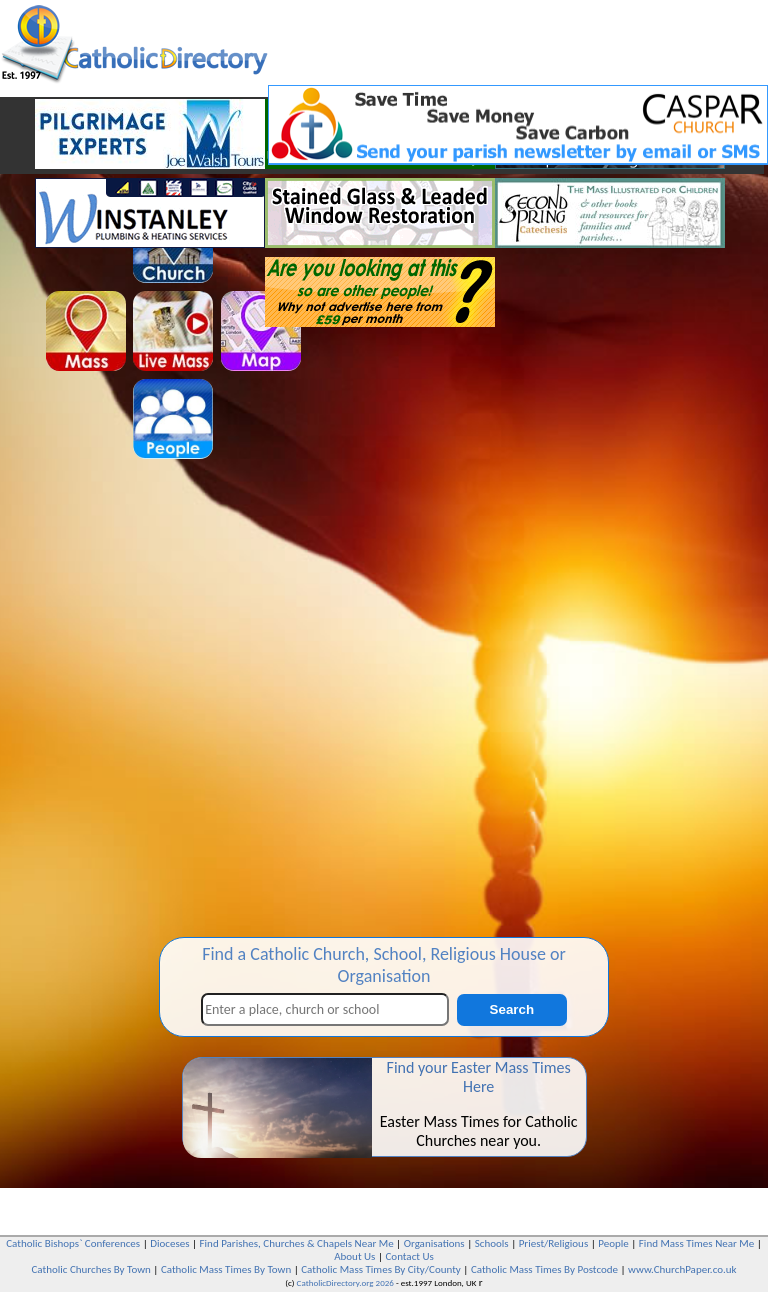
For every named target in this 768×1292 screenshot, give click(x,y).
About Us (354, 1256)
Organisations (434, 1243)
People (613, 1243)
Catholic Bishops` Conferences (73, 1243)
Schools (492, 1243)
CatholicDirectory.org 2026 (345, 1282)
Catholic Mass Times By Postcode (544, 1269)
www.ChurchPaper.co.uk (682, 1269)
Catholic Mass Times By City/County (381, 1269)
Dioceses (169, 1243)
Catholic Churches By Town (90, 1269)
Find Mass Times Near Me (696, 1243)
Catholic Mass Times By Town (226, 1269)
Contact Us (409, 1256)
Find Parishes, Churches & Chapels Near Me (297, 1243)
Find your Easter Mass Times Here (479, 1077)
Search (512, 1009)
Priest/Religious (554, 1243)
